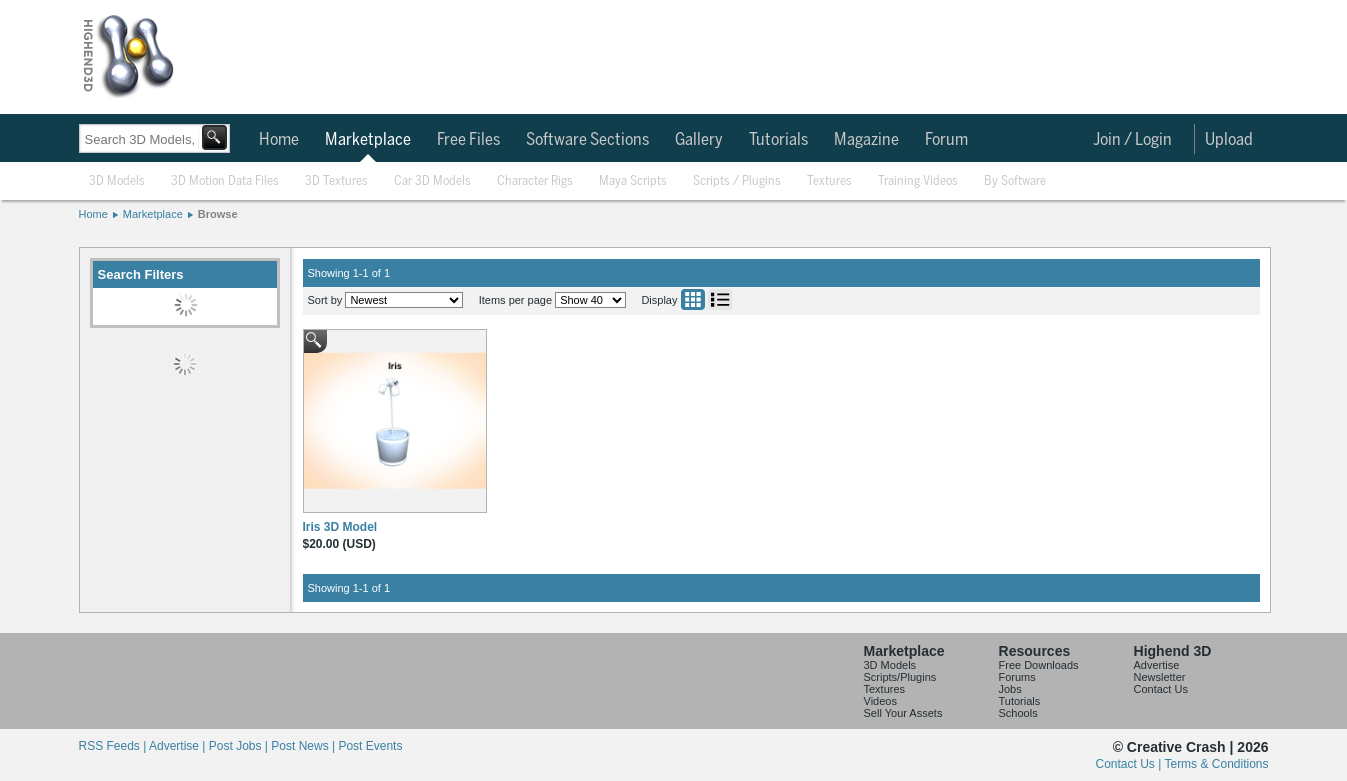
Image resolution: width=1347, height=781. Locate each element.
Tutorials (778, 140)
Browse (218, 214)
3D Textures (336, 181)
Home (279, 140)
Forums (1017, 677)
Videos (880, 701)
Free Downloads (1039, 665)
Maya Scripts (633, 181)
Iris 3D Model (340, 527)
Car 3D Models (432, 181)
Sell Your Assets (903, 713)
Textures (829, 181)
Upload (1229, 140)
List (720, 299)
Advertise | (179, 746)
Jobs (1010, 689)
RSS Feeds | (114, 746)
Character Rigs (535, 181)
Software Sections (587, 140)
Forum (946, 140)
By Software (1015, 181)
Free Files (468, 140)
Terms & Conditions (1216, 764)
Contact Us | (1130, 764)
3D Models (117, 181)
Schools (1018, 713)
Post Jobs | (240, 746)
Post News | (304, 746)
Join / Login (1132, 140)
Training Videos (918, 181)
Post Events (370, 746)
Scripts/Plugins (900, 677)
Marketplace (368, 140)
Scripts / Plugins (737, 181)
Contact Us (1161, 689)
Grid (693, 299)
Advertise (1157, 665)
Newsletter (1160, 677)
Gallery (699, 140)
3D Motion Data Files (225, 181)
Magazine (866, 140)
